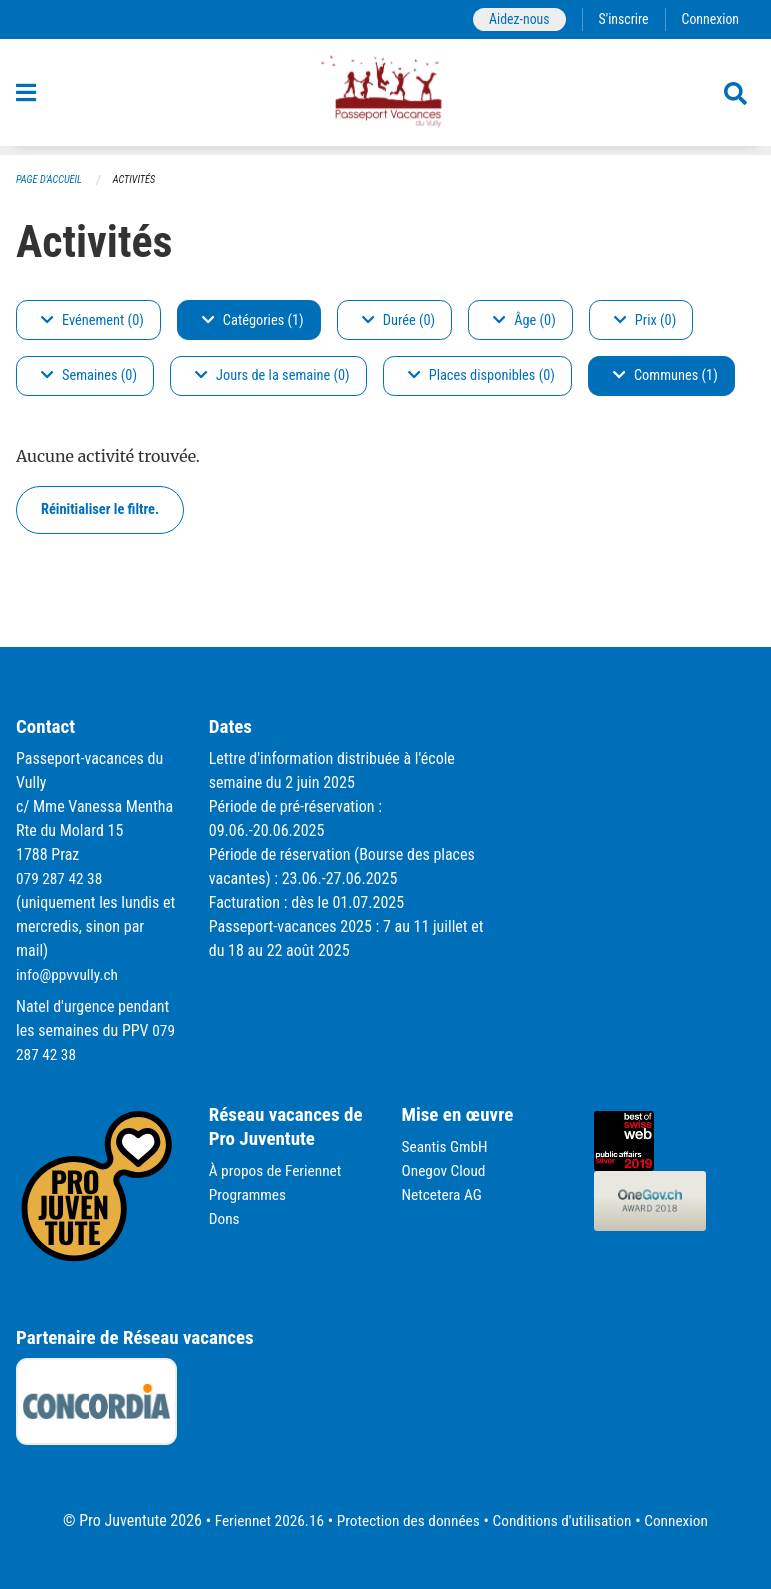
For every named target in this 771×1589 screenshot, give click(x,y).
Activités (139, 180)
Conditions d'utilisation (566, 1520)
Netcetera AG (444, 1194)
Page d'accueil (51, 180)
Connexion (709, 19)
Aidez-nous (513, 19)
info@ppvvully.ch (69, 974)
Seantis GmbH (447, 1146)
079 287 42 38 (61, 878)
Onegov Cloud (446, 1170)
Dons (225, 1218)
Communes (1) (665, 376)
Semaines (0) (89, 376)
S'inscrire (620, 19)
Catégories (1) (253, 320)
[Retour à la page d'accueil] (385, 98)
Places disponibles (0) (481, 376)
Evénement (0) (92, 320)
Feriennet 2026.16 (262, 1520)
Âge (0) (524, 320)
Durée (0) (398, 320)
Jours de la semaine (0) (272, 376)
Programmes (249, 1194)
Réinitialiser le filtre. (100, 509)
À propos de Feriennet (278, 1170)
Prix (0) (645, 320)
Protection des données (406, 1520)
